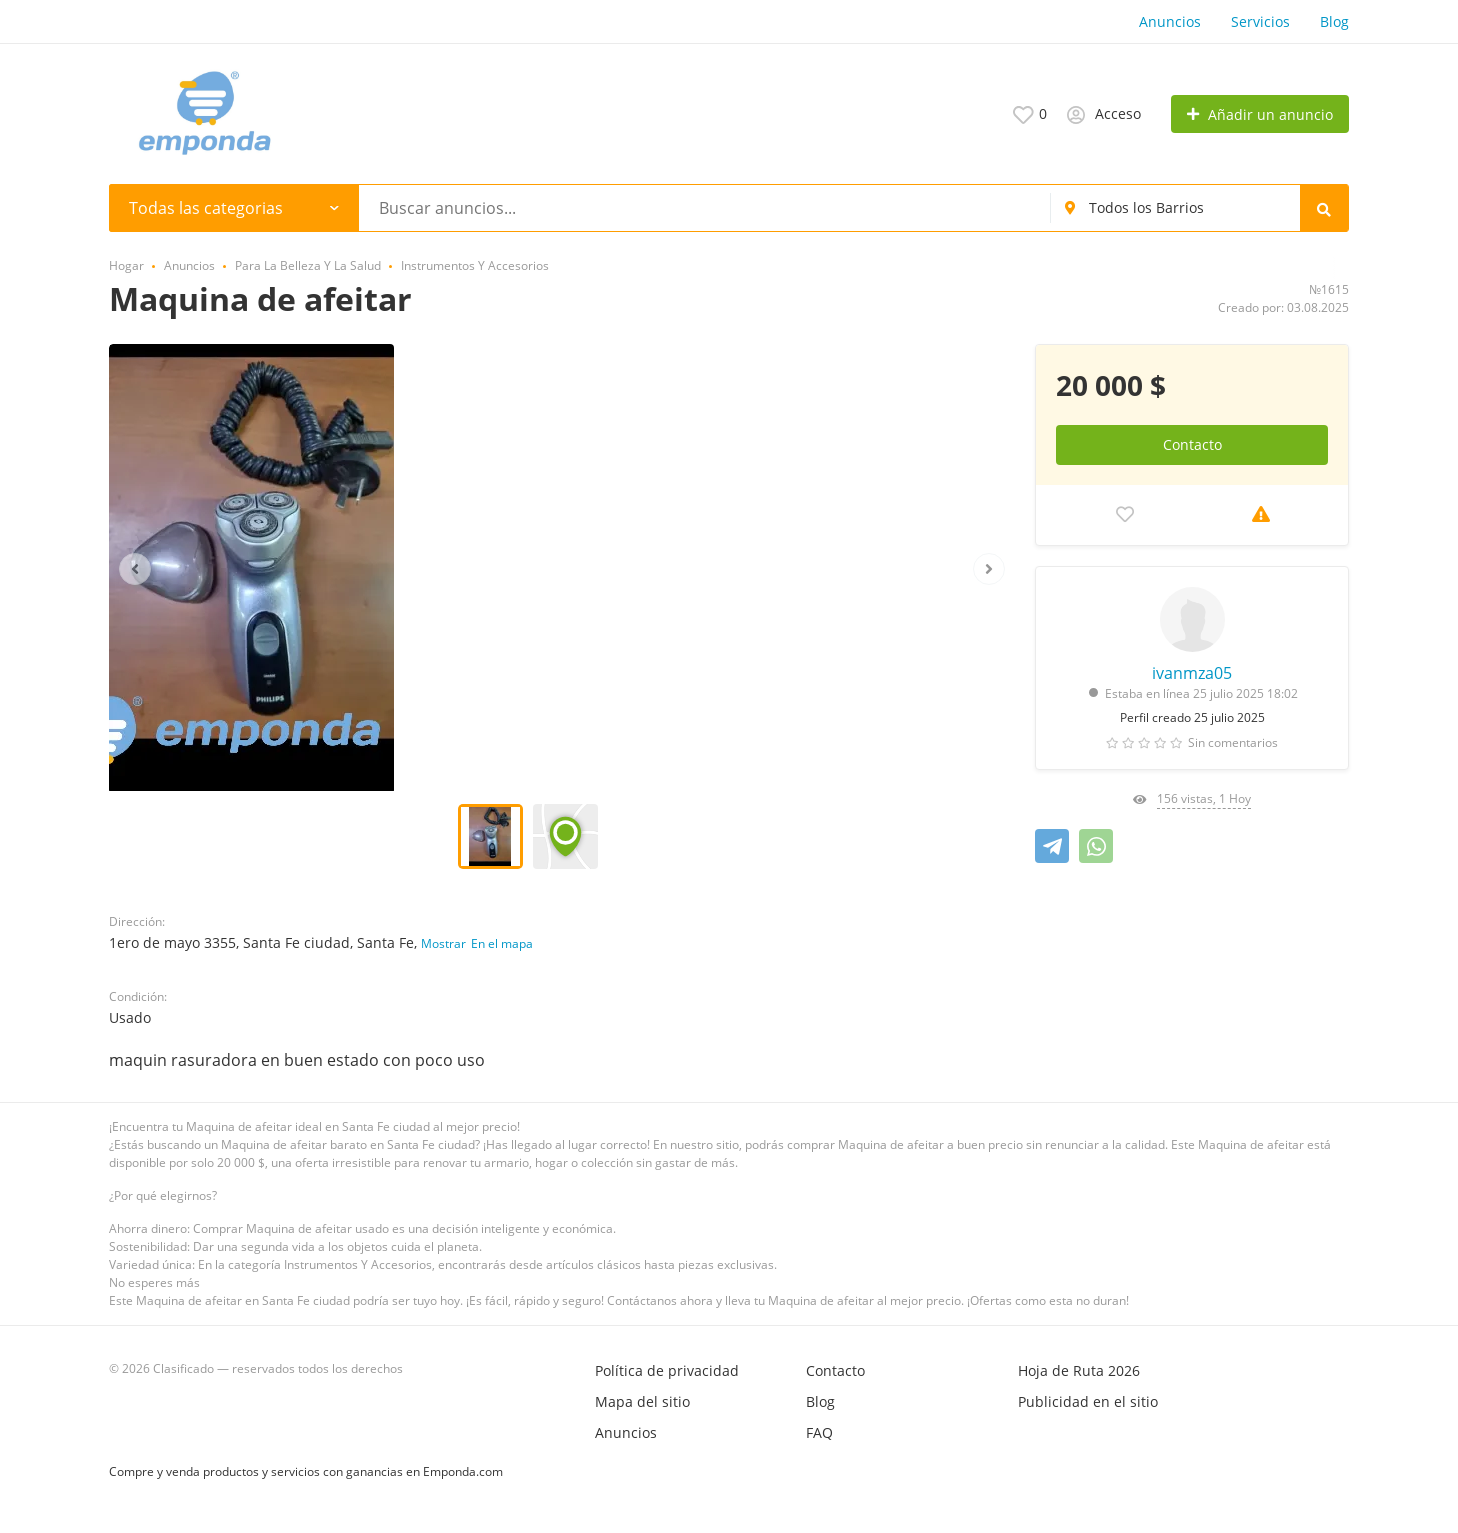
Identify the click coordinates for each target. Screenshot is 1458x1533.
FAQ (819, 1432)
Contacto (1192, 444)
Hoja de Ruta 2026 (1079, 1370)
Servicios (1260, 21)
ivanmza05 (1192, 673)
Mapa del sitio (642, 1401)
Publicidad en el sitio (1088, 1401)
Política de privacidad (667, 1370)
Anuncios (1170, 21)
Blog (1334, 21)
